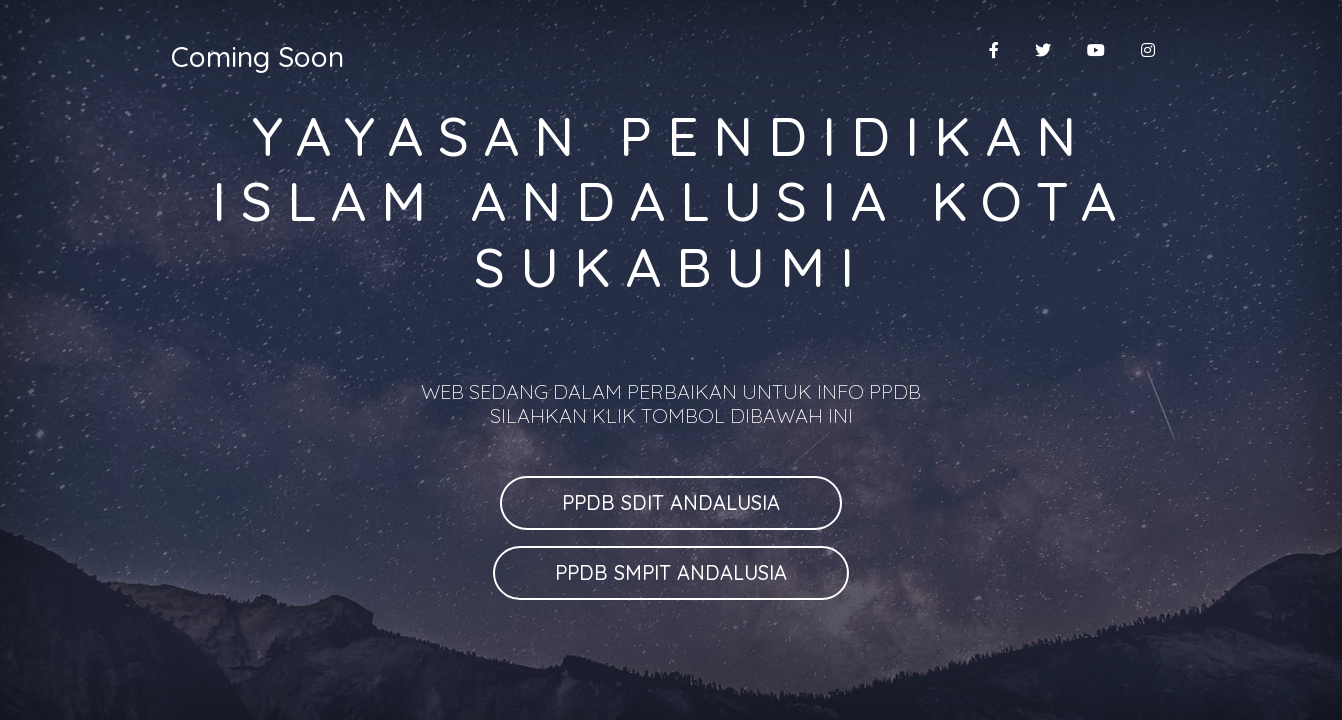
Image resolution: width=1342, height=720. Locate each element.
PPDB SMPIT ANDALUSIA (671, 572)
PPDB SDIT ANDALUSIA (671, 502)
